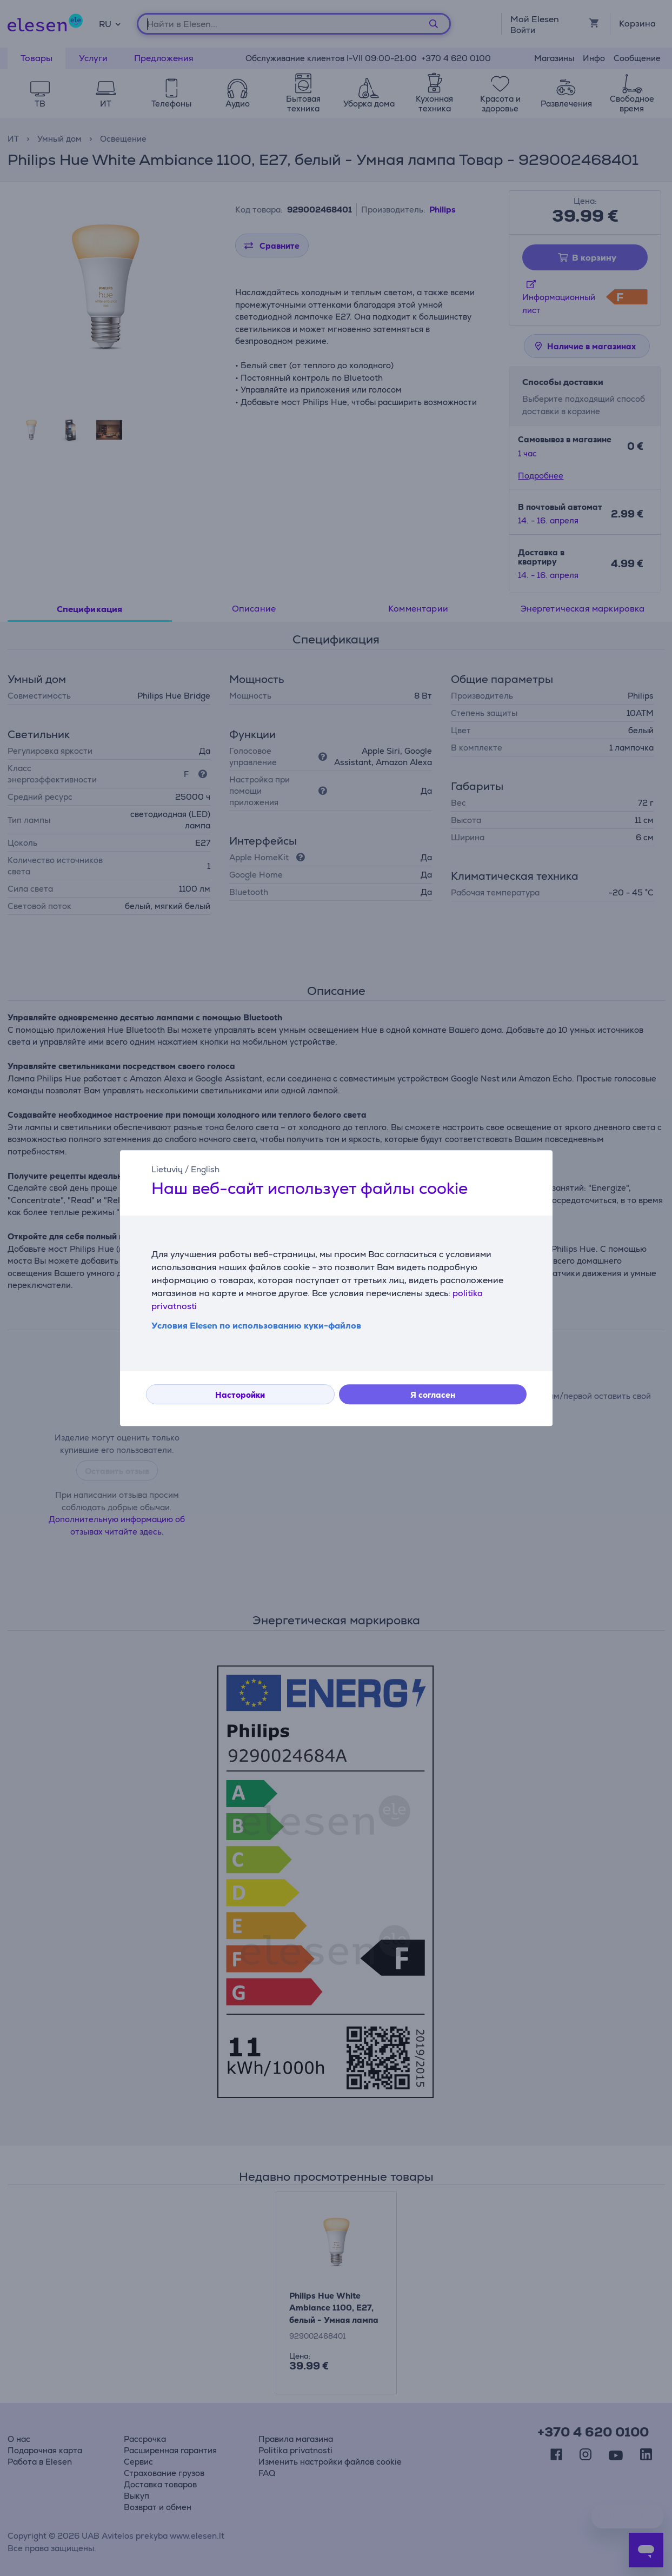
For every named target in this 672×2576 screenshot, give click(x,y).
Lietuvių (167, 1169)
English (205, 1169)
